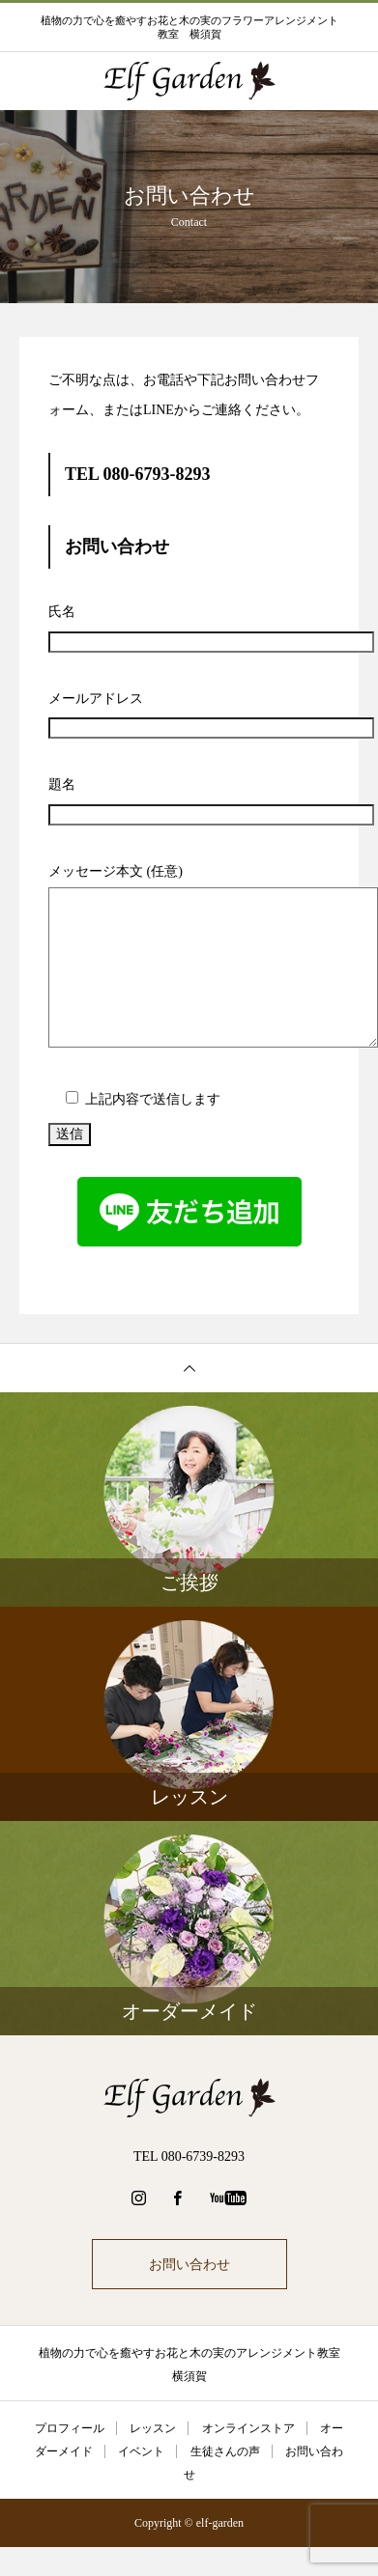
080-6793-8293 (157, 474)
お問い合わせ (189, 2264)
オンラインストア (248, 2428)
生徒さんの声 (225, 2451)
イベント (141, 2451)
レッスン (153, 2428)
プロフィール (69, 2428)
